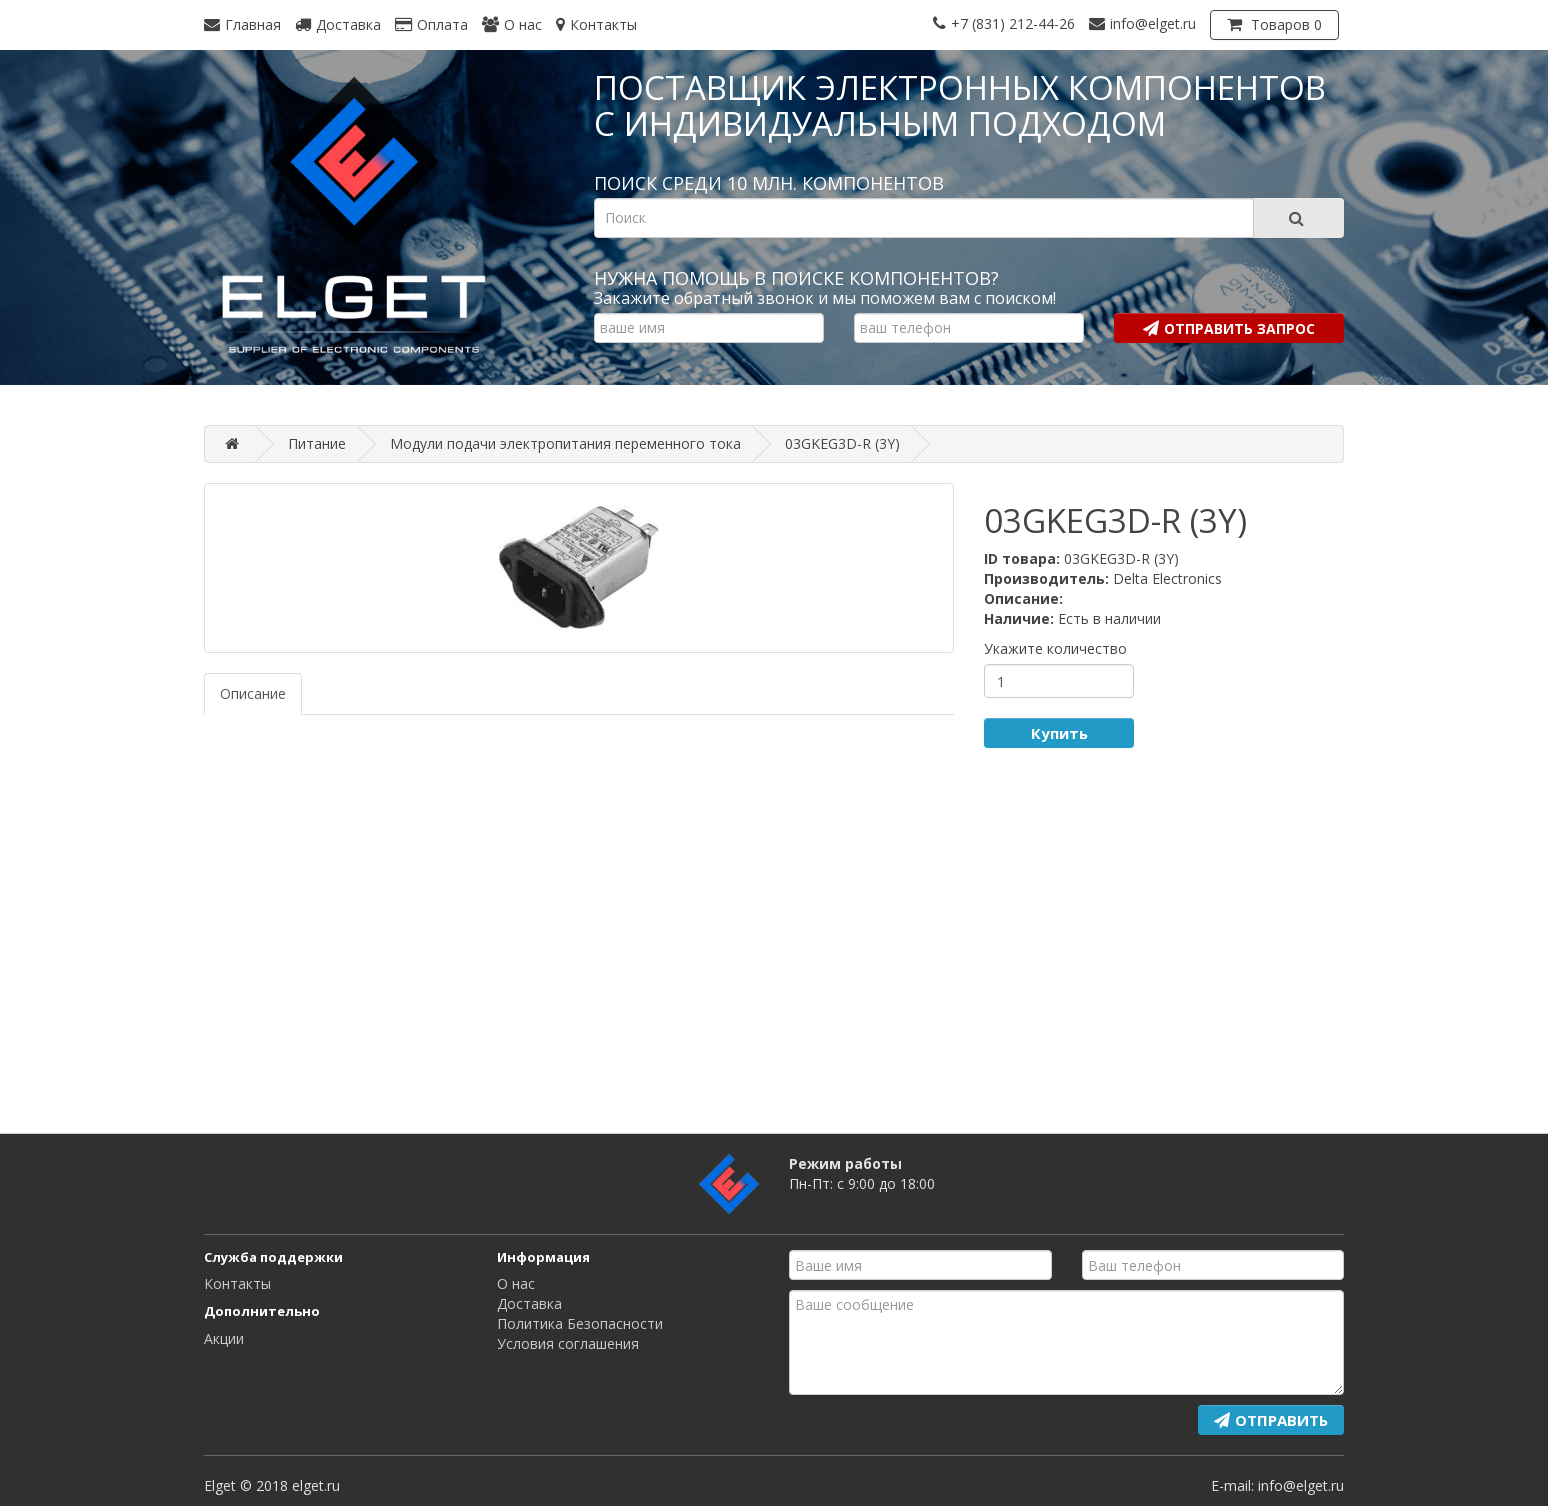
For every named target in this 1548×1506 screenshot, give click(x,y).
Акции (224, 1338)
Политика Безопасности (580, 1323)
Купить (1059, 733)
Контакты (237, 1283)
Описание (253, 693)
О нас (516, 1283)
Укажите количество (1055, 648)
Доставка (529, 1303)
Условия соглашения (568, 1343)
